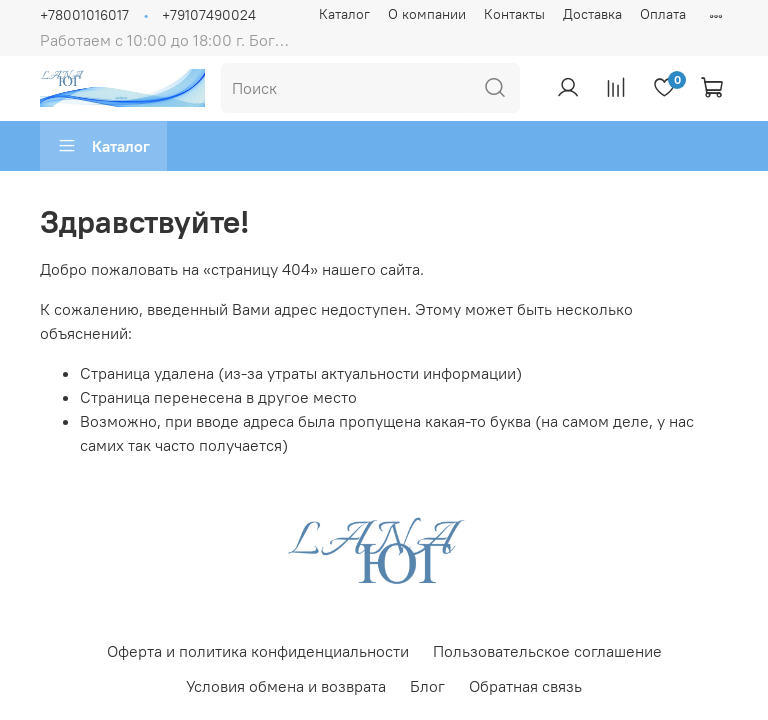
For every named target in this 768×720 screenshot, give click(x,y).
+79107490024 (209, 15)
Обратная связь (525, 686)
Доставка (592, 14)
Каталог (344, 14)
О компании (427, 14)
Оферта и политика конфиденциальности (258, 651)
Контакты (514, 14)
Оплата (663, 14)
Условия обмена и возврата (286, 686)
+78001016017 (84, 15)
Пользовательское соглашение (547, 651)
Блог (427, 686)
